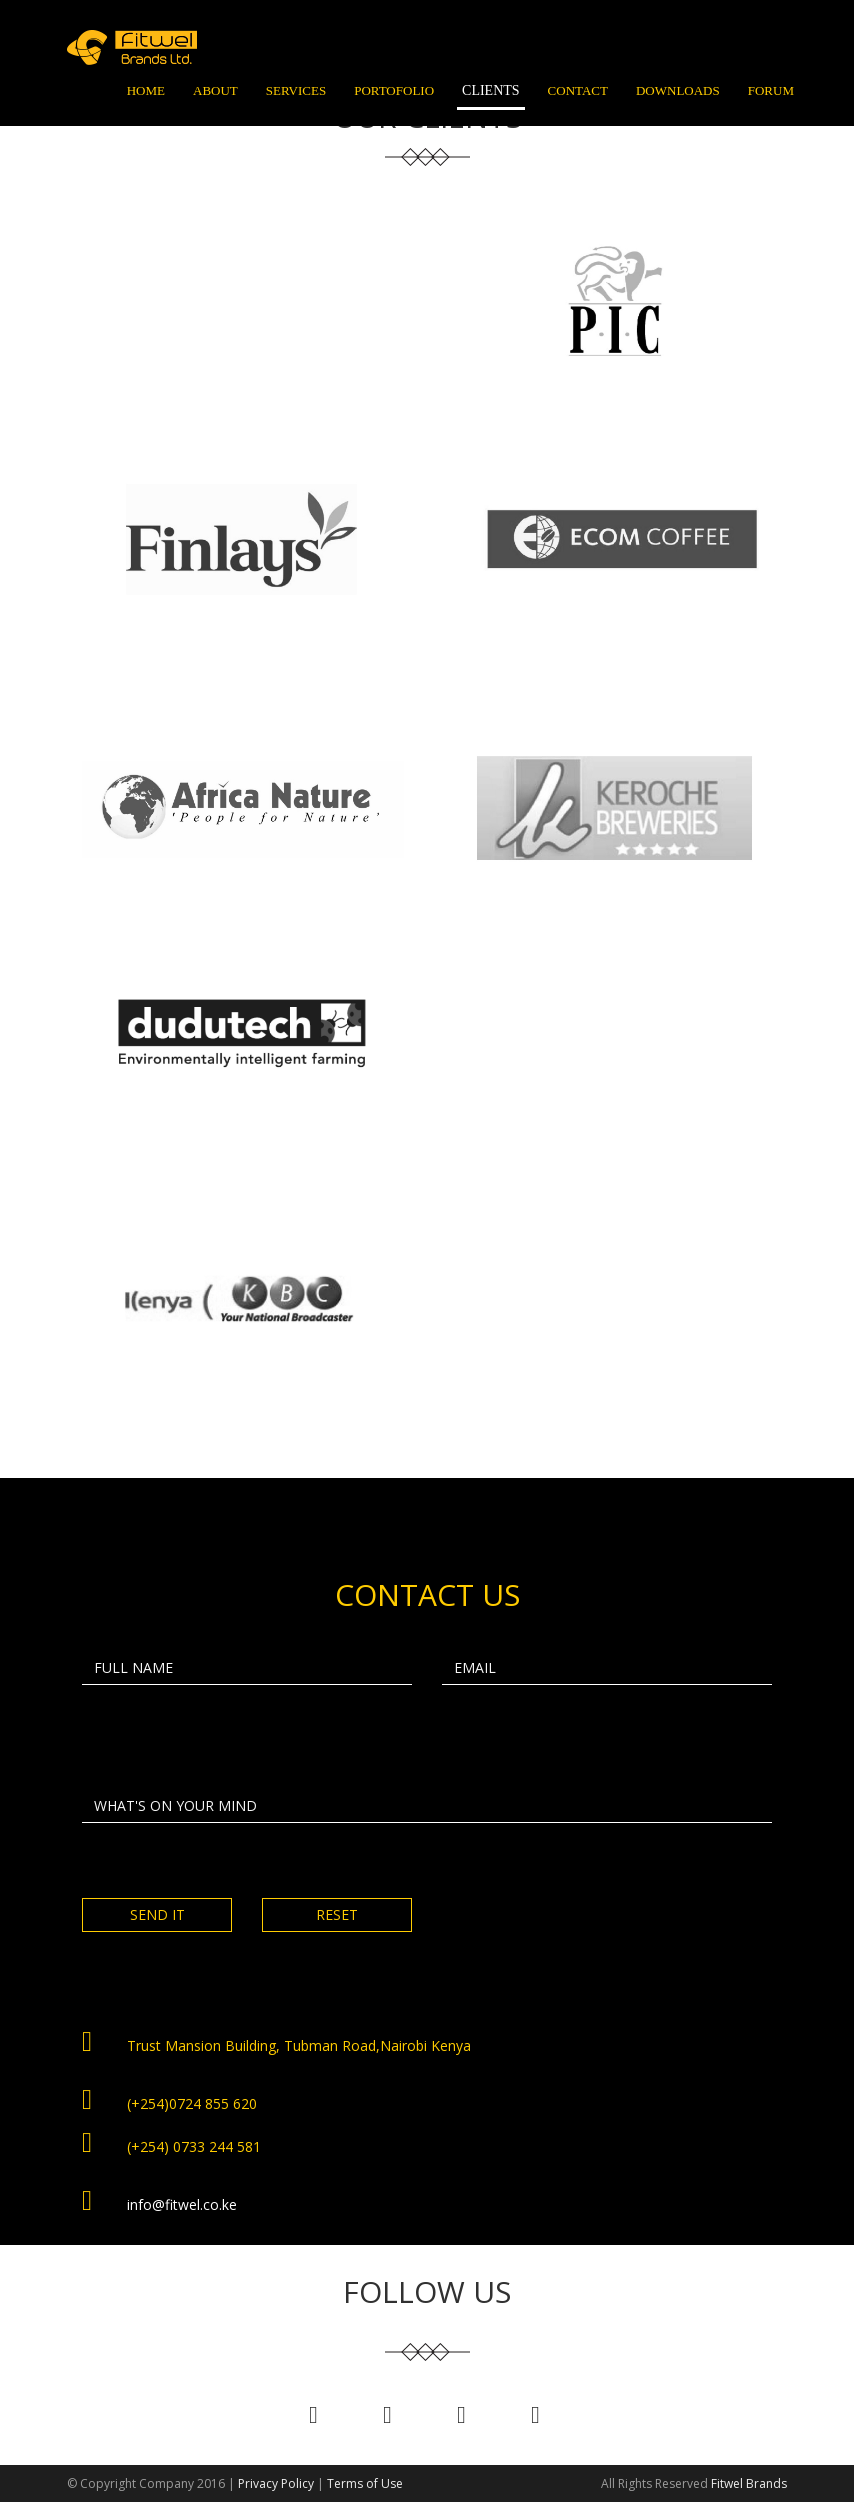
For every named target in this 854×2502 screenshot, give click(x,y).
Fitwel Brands (749, 2483)
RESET (337, 1914)
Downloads (678, 90)
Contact (578, 90)
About (215, 90)
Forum (771, 90)
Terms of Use (365, 2483)
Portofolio (394, 90)
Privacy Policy (276, 2483)
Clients (491, 90)
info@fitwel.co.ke (182, 2204)
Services (296, 90)
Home (146, 90)
